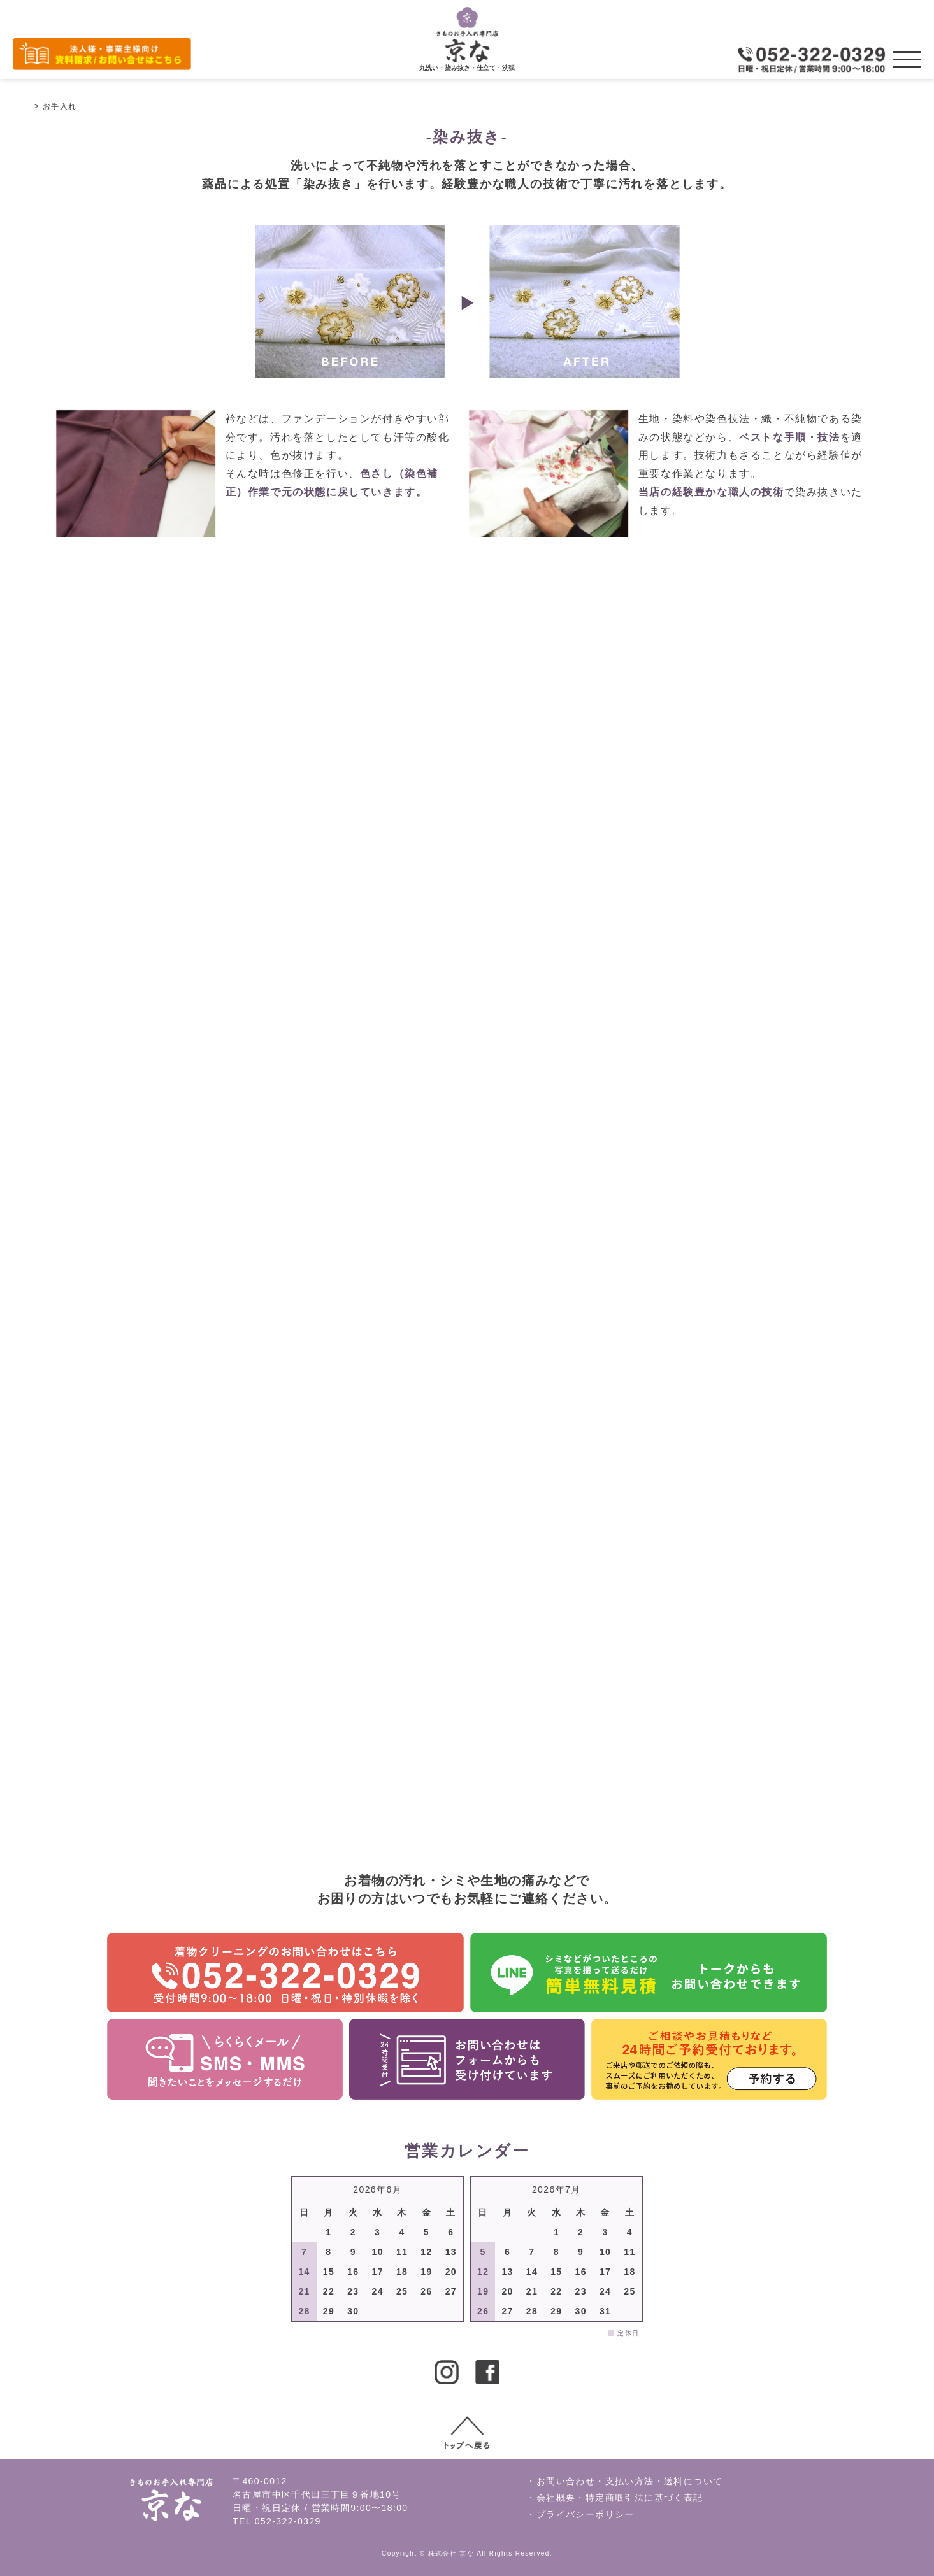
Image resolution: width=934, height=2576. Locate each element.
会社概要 (556, 2498)
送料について (693, 2481)
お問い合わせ (565, 2481)
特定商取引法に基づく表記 (644, 2498)
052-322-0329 (288, 2521)
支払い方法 (629, 2481)
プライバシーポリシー (585, 2514)
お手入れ (60, 106)
